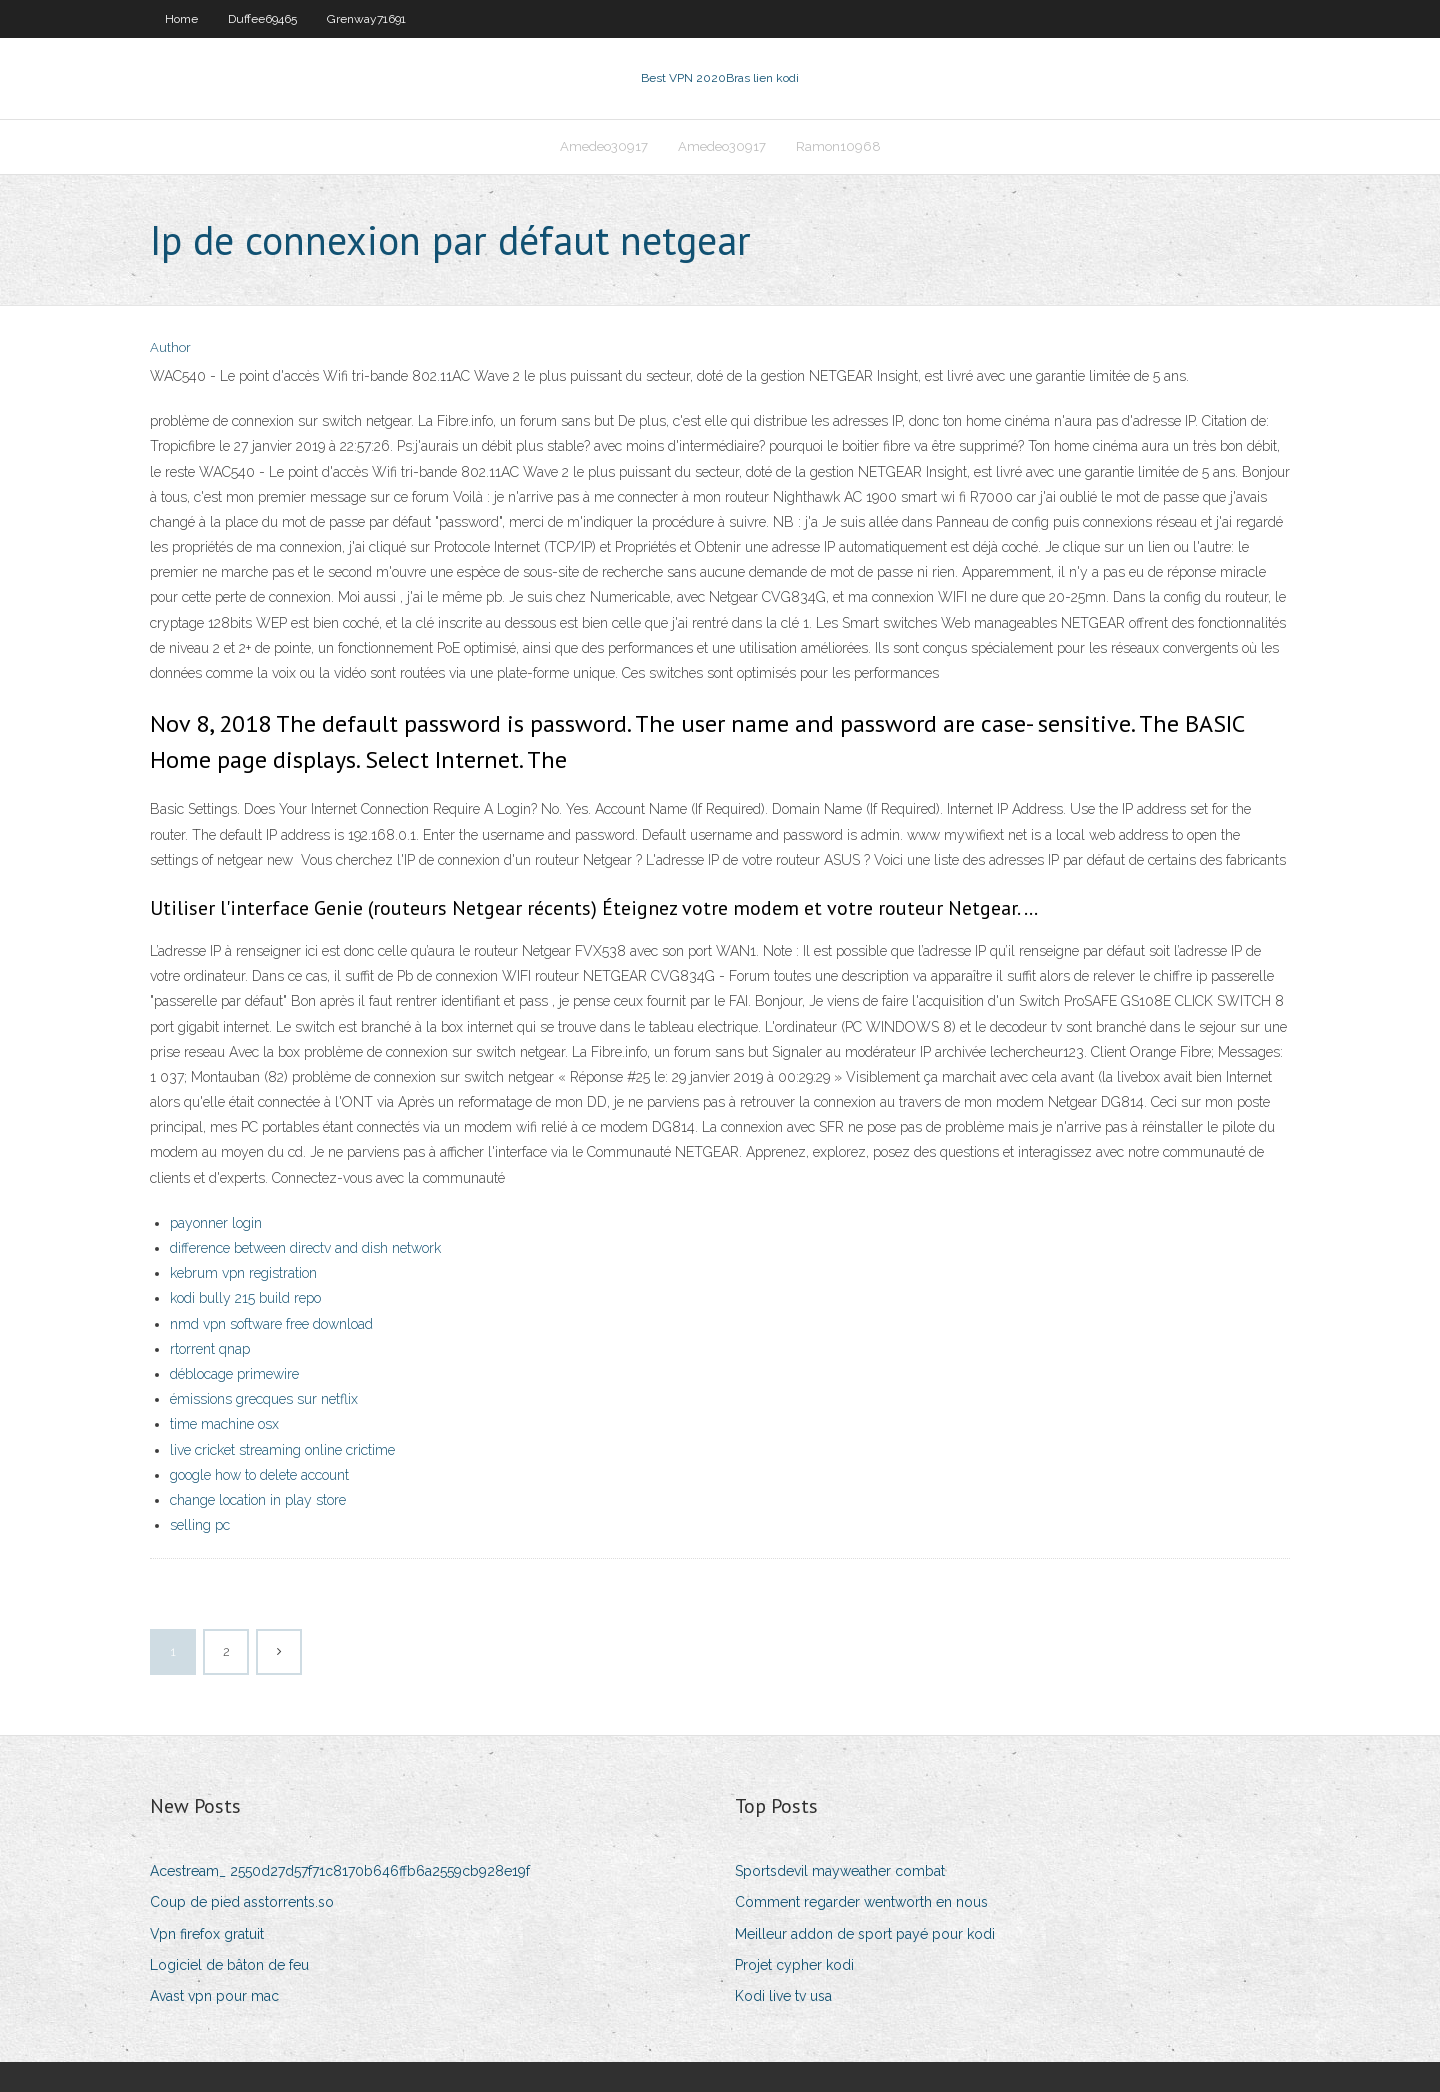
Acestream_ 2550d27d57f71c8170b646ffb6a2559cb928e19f (340, 1871)
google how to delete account (259, 1475)
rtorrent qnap (210, 1349)
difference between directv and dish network (305, 1248)
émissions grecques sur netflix (264, 1399)
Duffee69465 (262, 19)
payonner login (216, 1223)
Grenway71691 (366, 19)
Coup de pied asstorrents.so (242, 1902)
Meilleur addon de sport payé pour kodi (865, 1934)
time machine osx (224, 1424)
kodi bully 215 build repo (245, 1298)
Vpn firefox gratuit (207, 1934)
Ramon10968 (838, 146)
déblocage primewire (234, 1374)
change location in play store (258, 1500)
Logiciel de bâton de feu (229, 1965)
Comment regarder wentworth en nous (861, 1902)
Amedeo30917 (604, 146)
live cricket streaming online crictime (282, 1450)
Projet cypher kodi (794, 1965)
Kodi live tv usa (783, 1996)
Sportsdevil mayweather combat (840, 1871)
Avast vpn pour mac (214, 1996)
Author (170, 347)
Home (181, 19)
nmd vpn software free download (271, 1324)
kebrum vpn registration (243, 1273)
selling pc (200, 1525)
